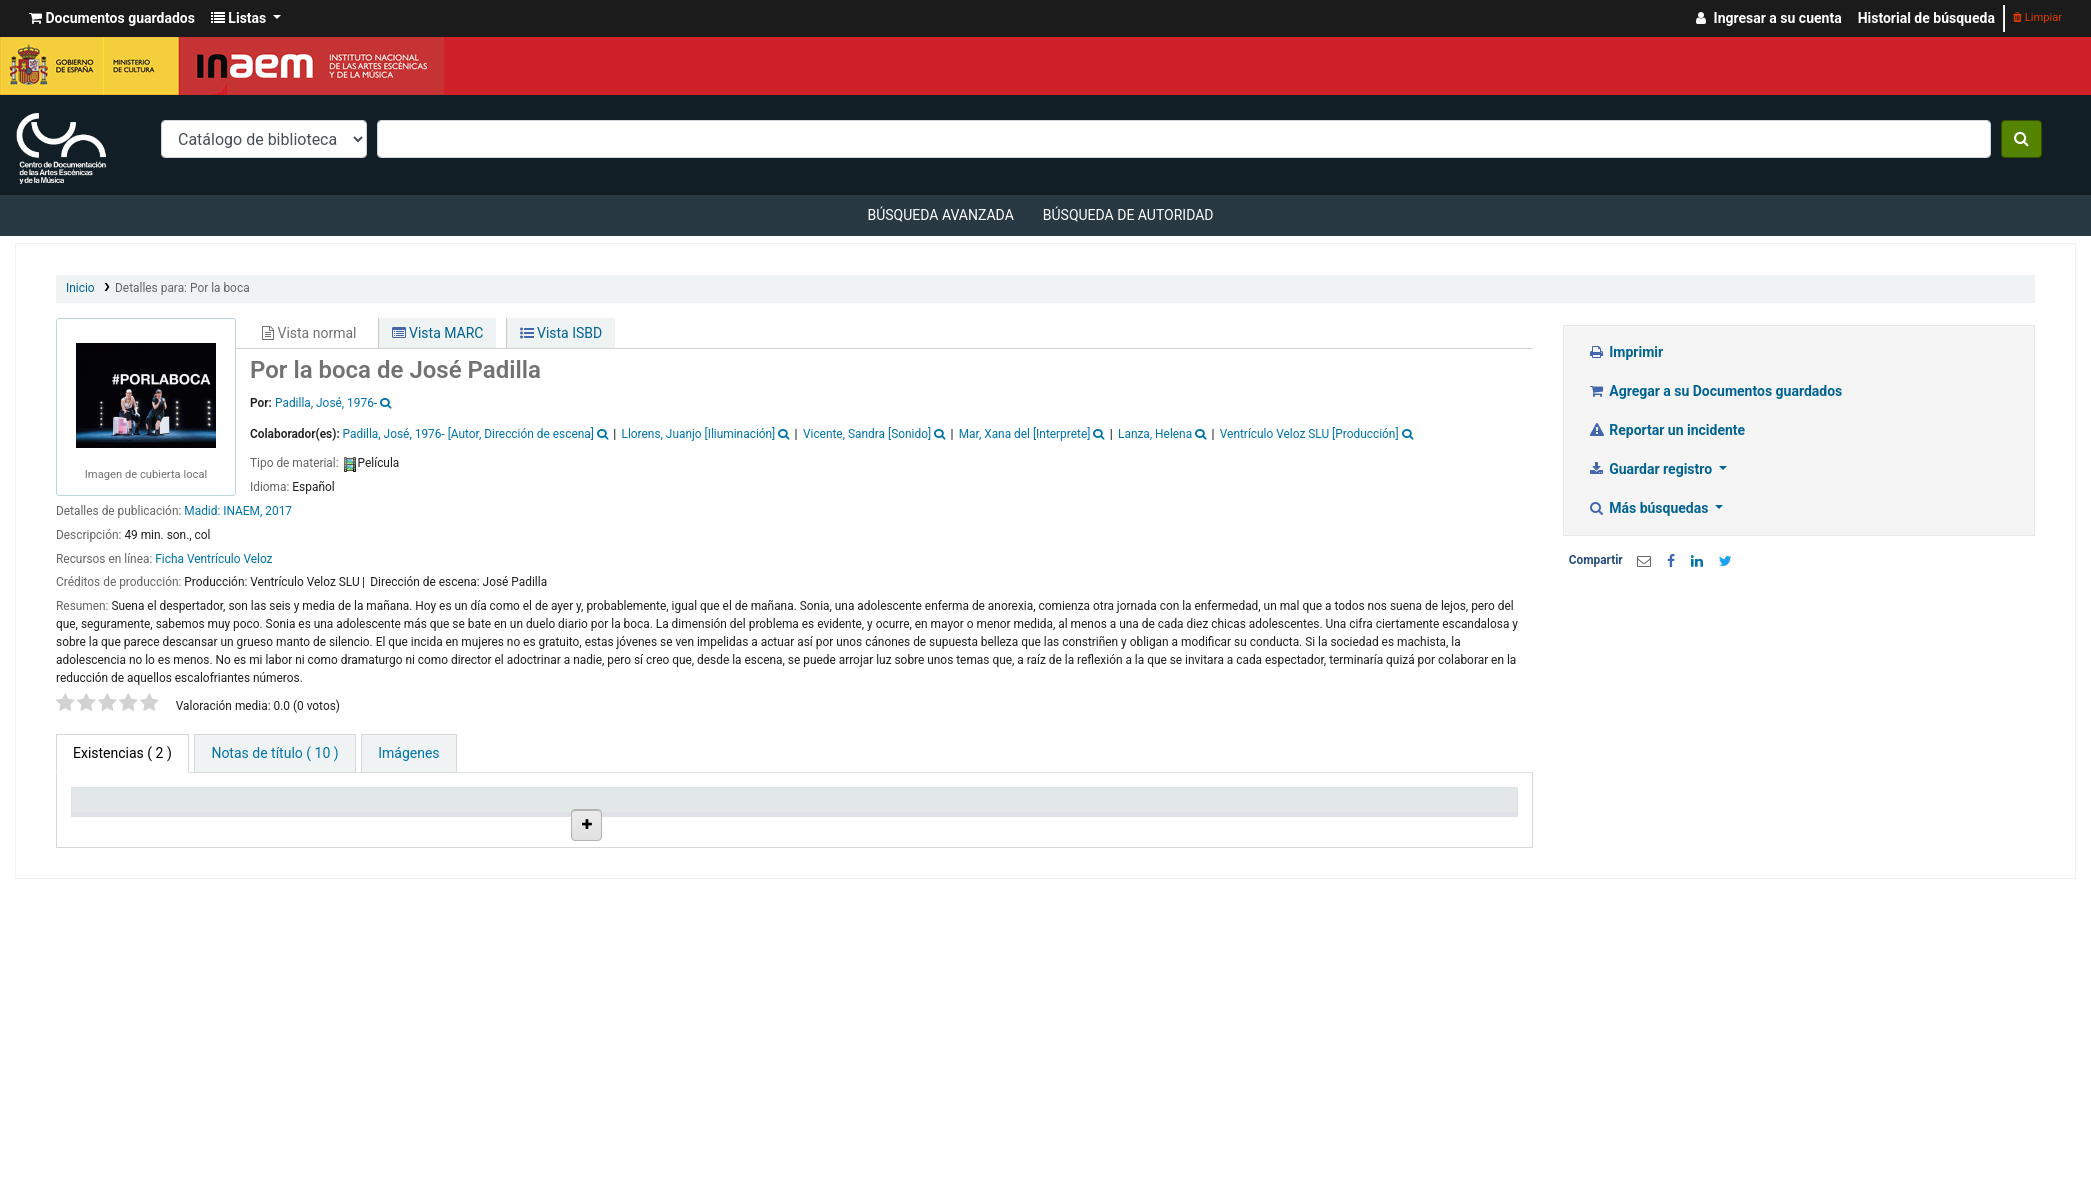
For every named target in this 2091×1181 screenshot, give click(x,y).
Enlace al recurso (855, 971)
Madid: (203, 511)
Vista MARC (438, 333)
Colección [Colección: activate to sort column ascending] (401, 825)
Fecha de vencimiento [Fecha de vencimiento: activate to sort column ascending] (1275, 817)
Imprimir (1625, 352)
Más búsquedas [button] (1650, 508)
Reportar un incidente (1666, 430)
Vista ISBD (561, 333)
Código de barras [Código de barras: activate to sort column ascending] (1433, 825)
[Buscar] (2021, 139)
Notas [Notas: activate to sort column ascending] (1112, 825)
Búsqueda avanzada (940, 215)
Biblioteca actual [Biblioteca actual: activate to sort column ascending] (276, 825)
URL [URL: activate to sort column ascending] (818, 825)
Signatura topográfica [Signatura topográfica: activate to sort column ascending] (694, 817)
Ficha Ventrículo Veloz (213, 559)
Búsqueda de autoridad (1128, 215)
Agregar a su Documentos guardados (1715, 391)
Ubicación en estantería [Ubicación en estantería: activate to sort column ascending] (554, 817)
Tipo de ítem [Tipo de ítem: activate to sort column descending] (119, 825)
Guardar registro (1652, 469)
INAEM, (242, 511)
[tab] (274, 753)
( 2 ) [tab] (122, 753)
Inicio (80, 288)
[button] (112, 18)
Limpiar (2037, 17)
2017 (278, 511)
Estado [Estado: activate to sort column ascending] (970, 825)
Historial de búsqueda (1926, 18)
